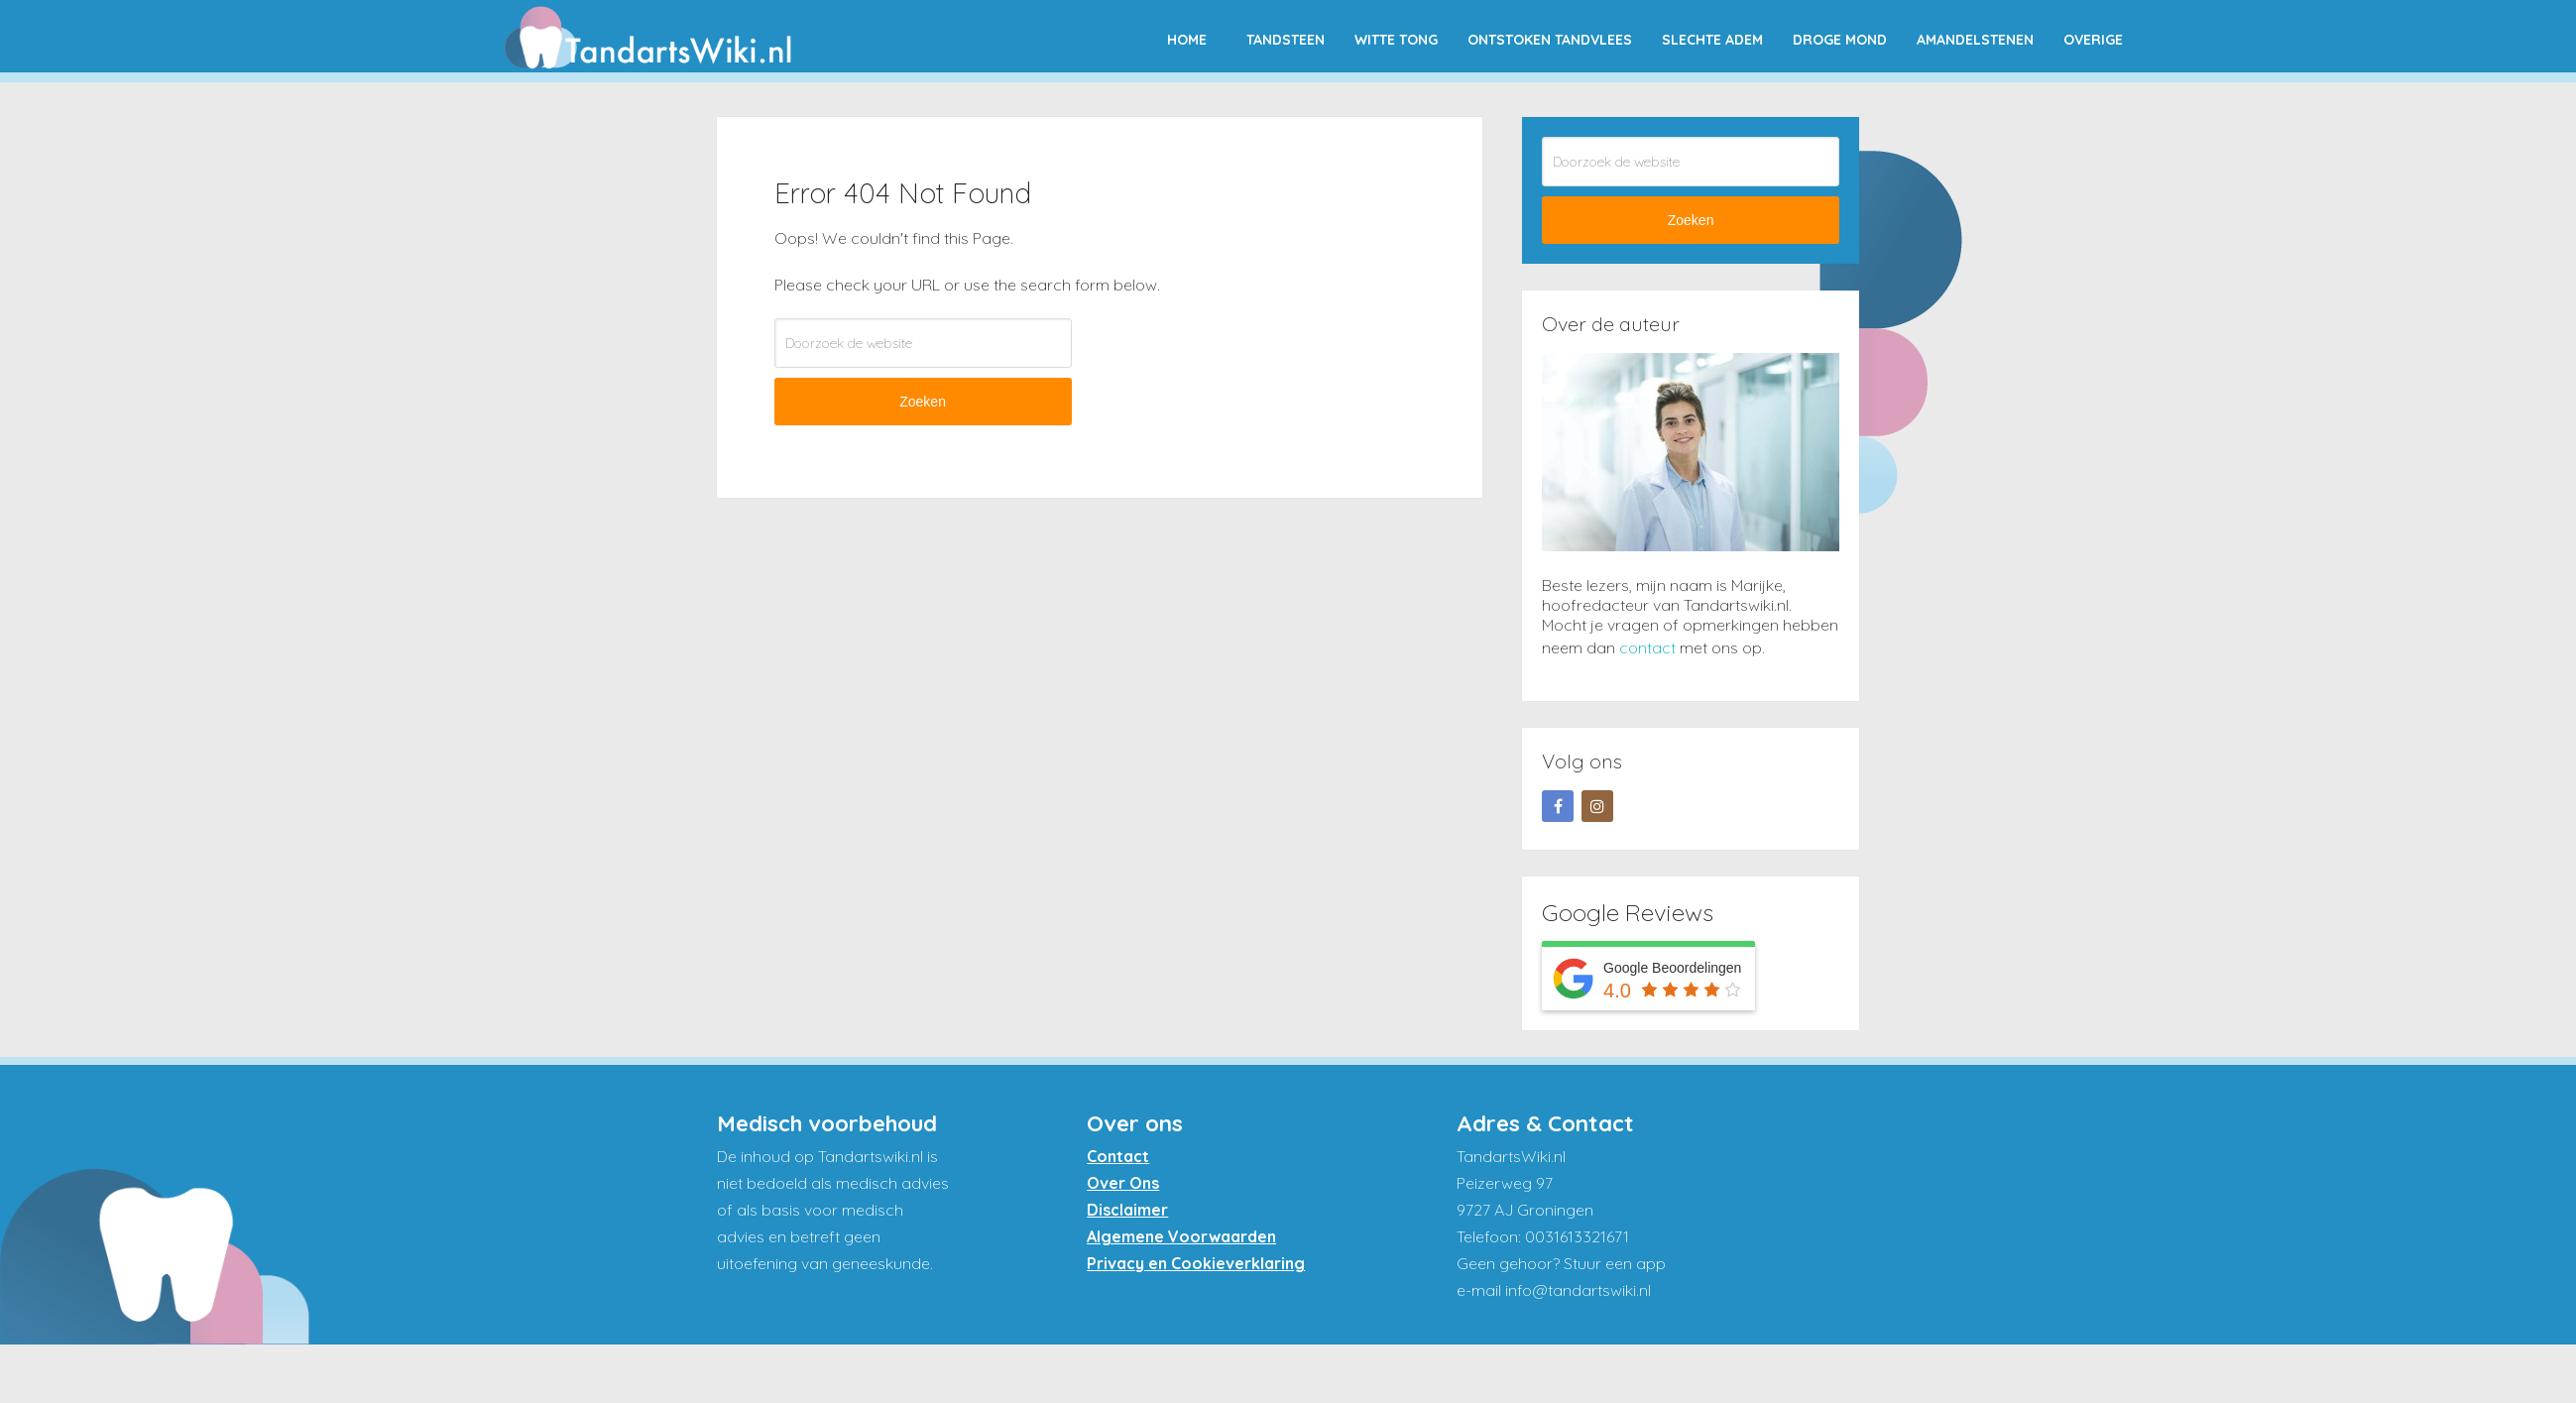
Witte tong (1396, 40)
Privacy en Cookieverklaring (1196, 1263)
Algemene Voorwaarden (1181, 1236)
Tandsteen (1285, 40)
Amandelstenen (1975, 40)
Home (1187, 40)
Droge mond (1840, 40)
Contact (1118, 1156)
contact (1647, 647)
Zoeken (922, 401)
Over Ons (1123, 1183)
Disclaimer (1127, 1210)
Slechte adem (1712, 40)
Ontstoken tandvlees (1549, 40)
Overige (2093, 40)
